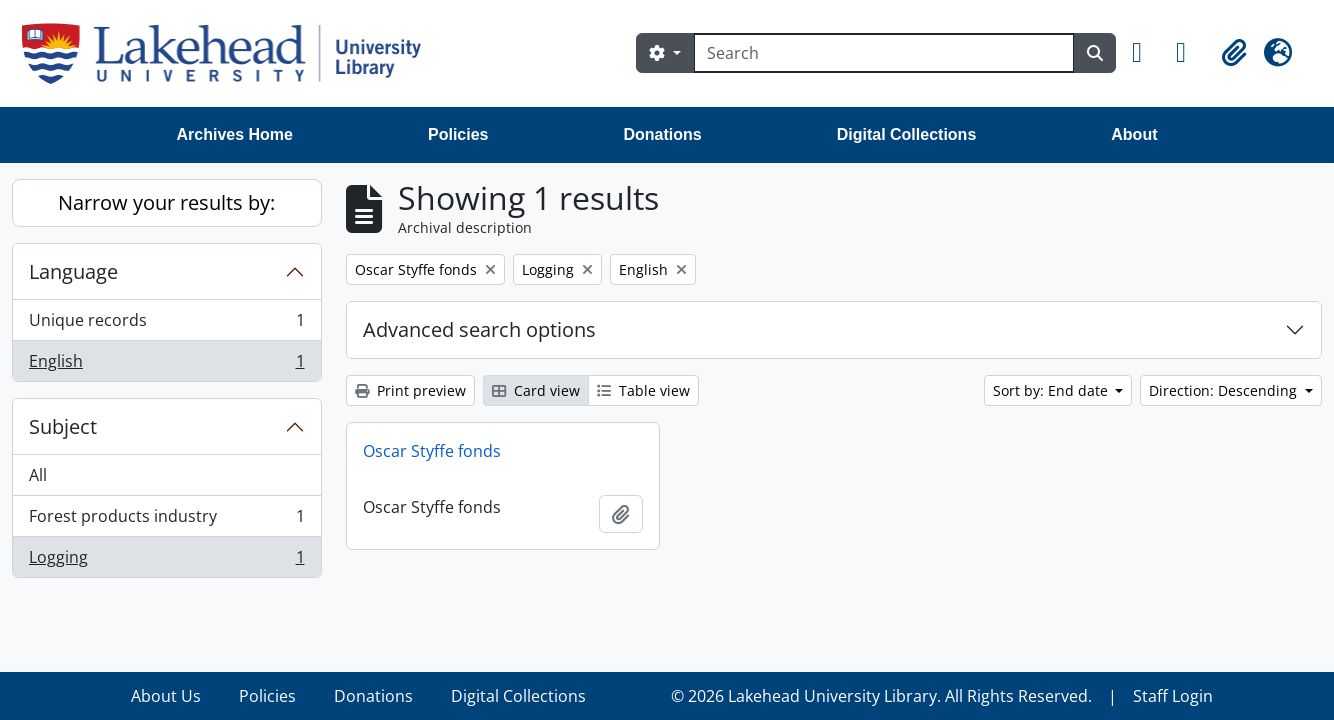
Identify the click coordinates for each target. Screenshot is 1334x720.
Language (73, 271)
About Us (166, 696)
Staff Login (1173, 696)
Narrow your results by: (166, 202)
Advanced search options (479, 329)
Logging (166, 561)
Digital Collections (907, 134)
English (166, 365)
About (1134, 134)
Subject (63, 426)
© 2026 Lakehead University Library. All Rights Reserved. (881, 696)
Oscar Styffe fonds (432, 451)
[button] (1146, 53)
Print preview (410, 390)
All (38, 475)
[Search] (884, 53)
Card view (536, 390)
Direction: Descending (1225, 390)
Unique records (166, 324)
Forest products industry (166, 520)
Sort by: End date (1052, 390)
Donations (662, 134)
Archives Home (235, 134)
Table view (643, 390)
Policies (458, 134)
